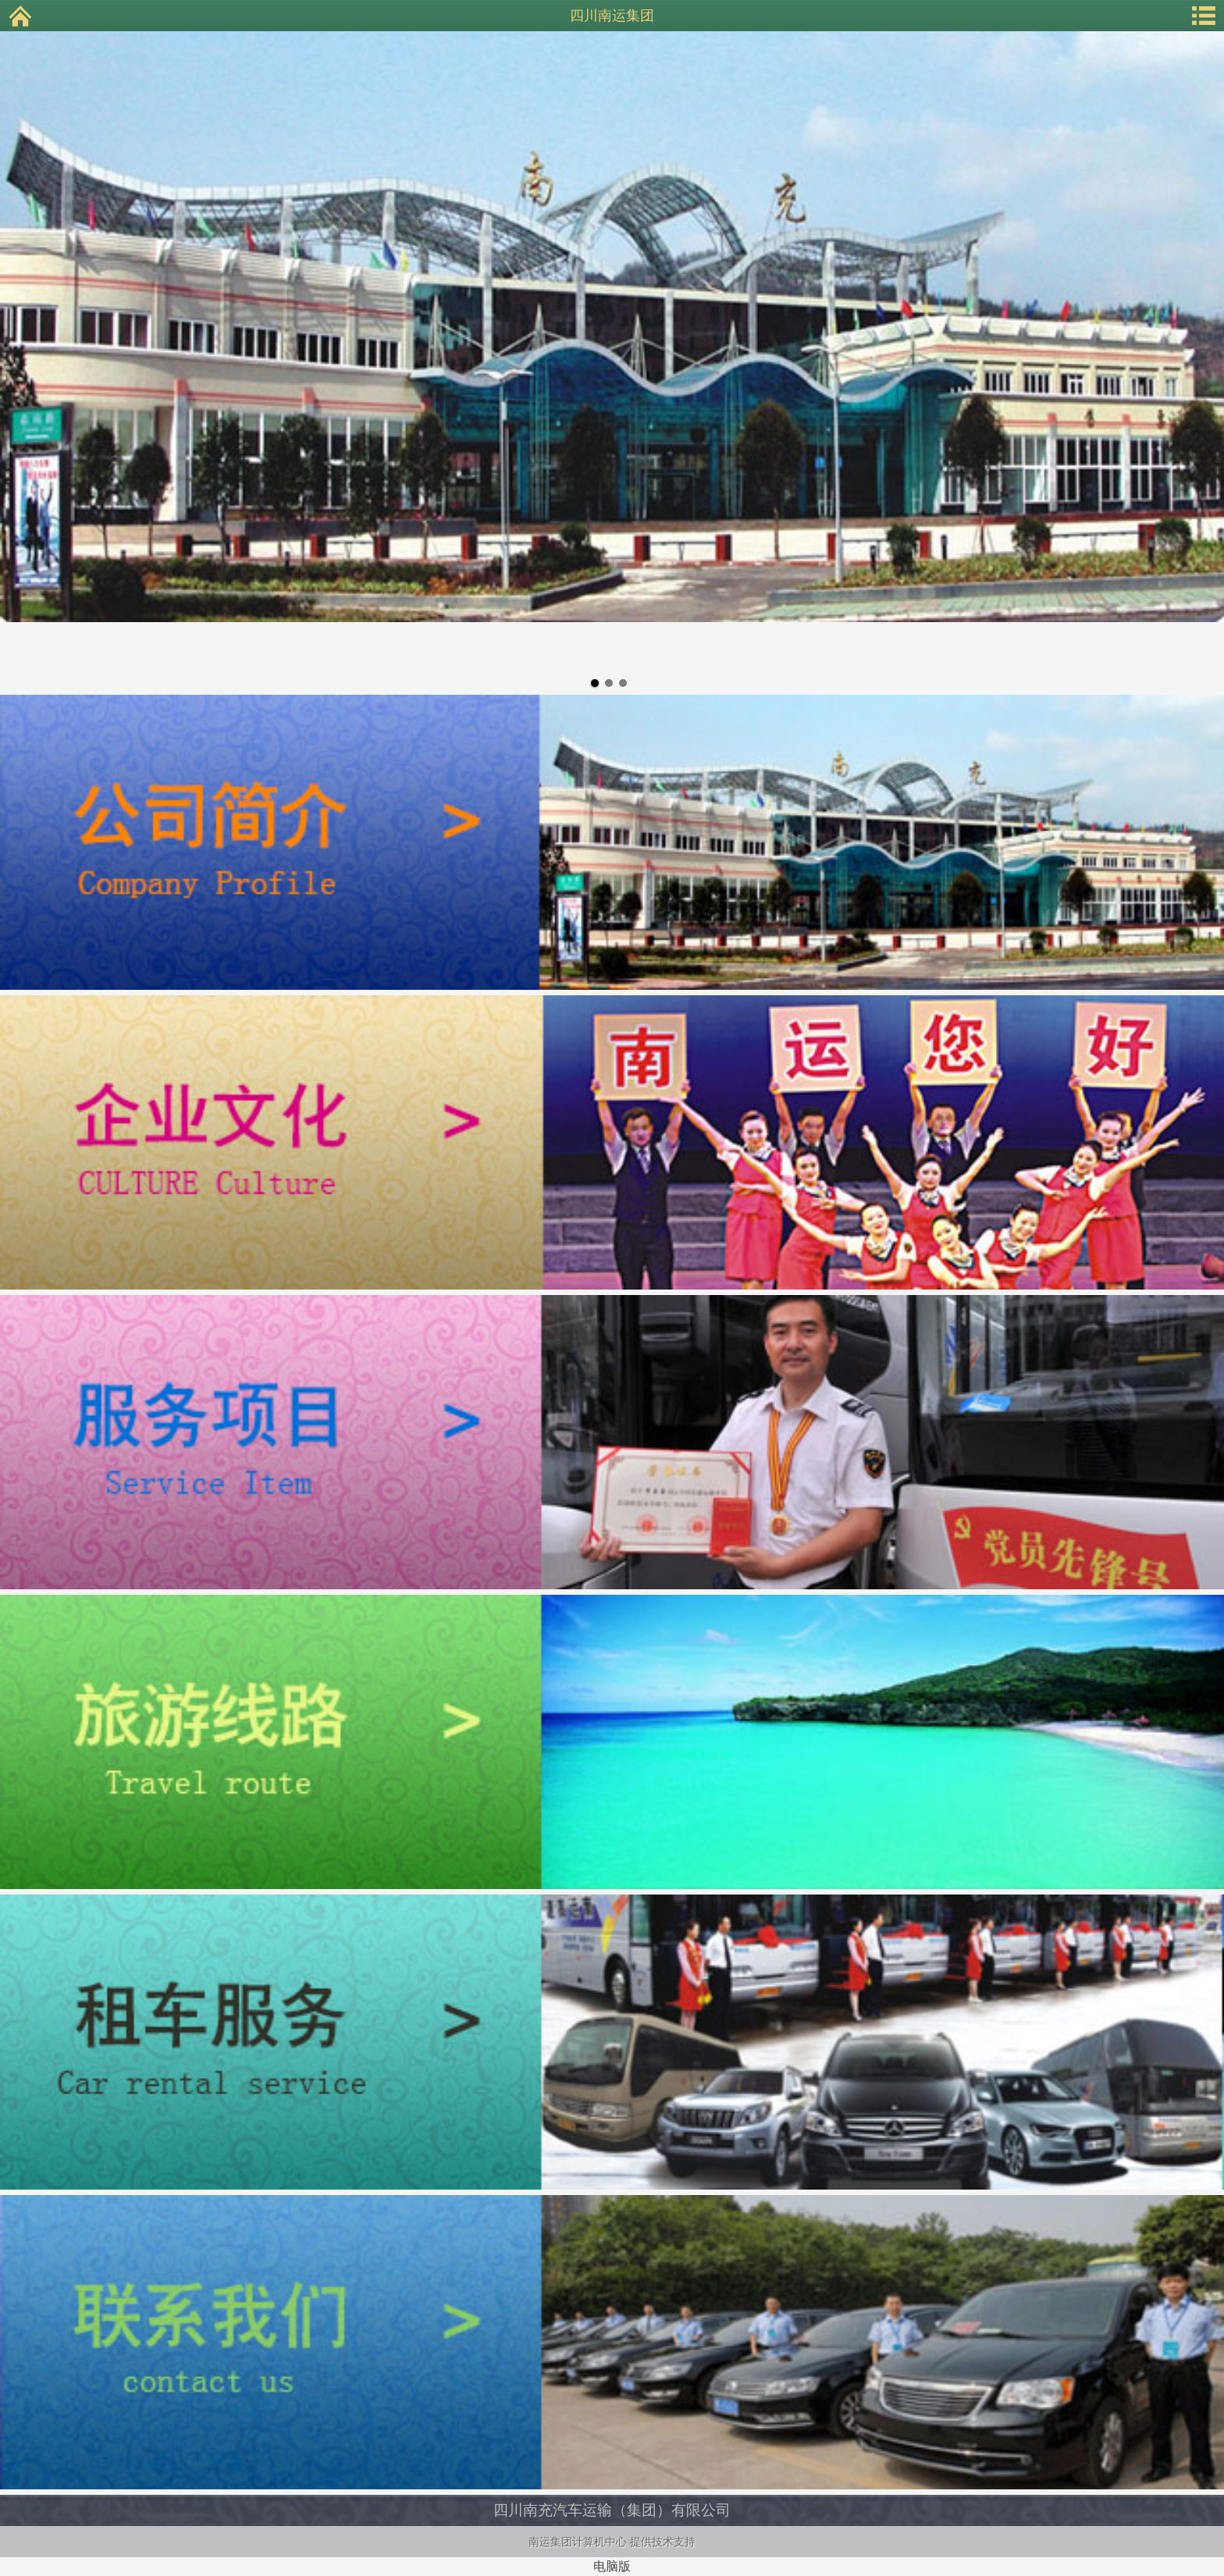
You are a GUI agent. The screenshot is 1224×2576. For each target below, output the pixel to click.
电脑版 (612, 2566)
